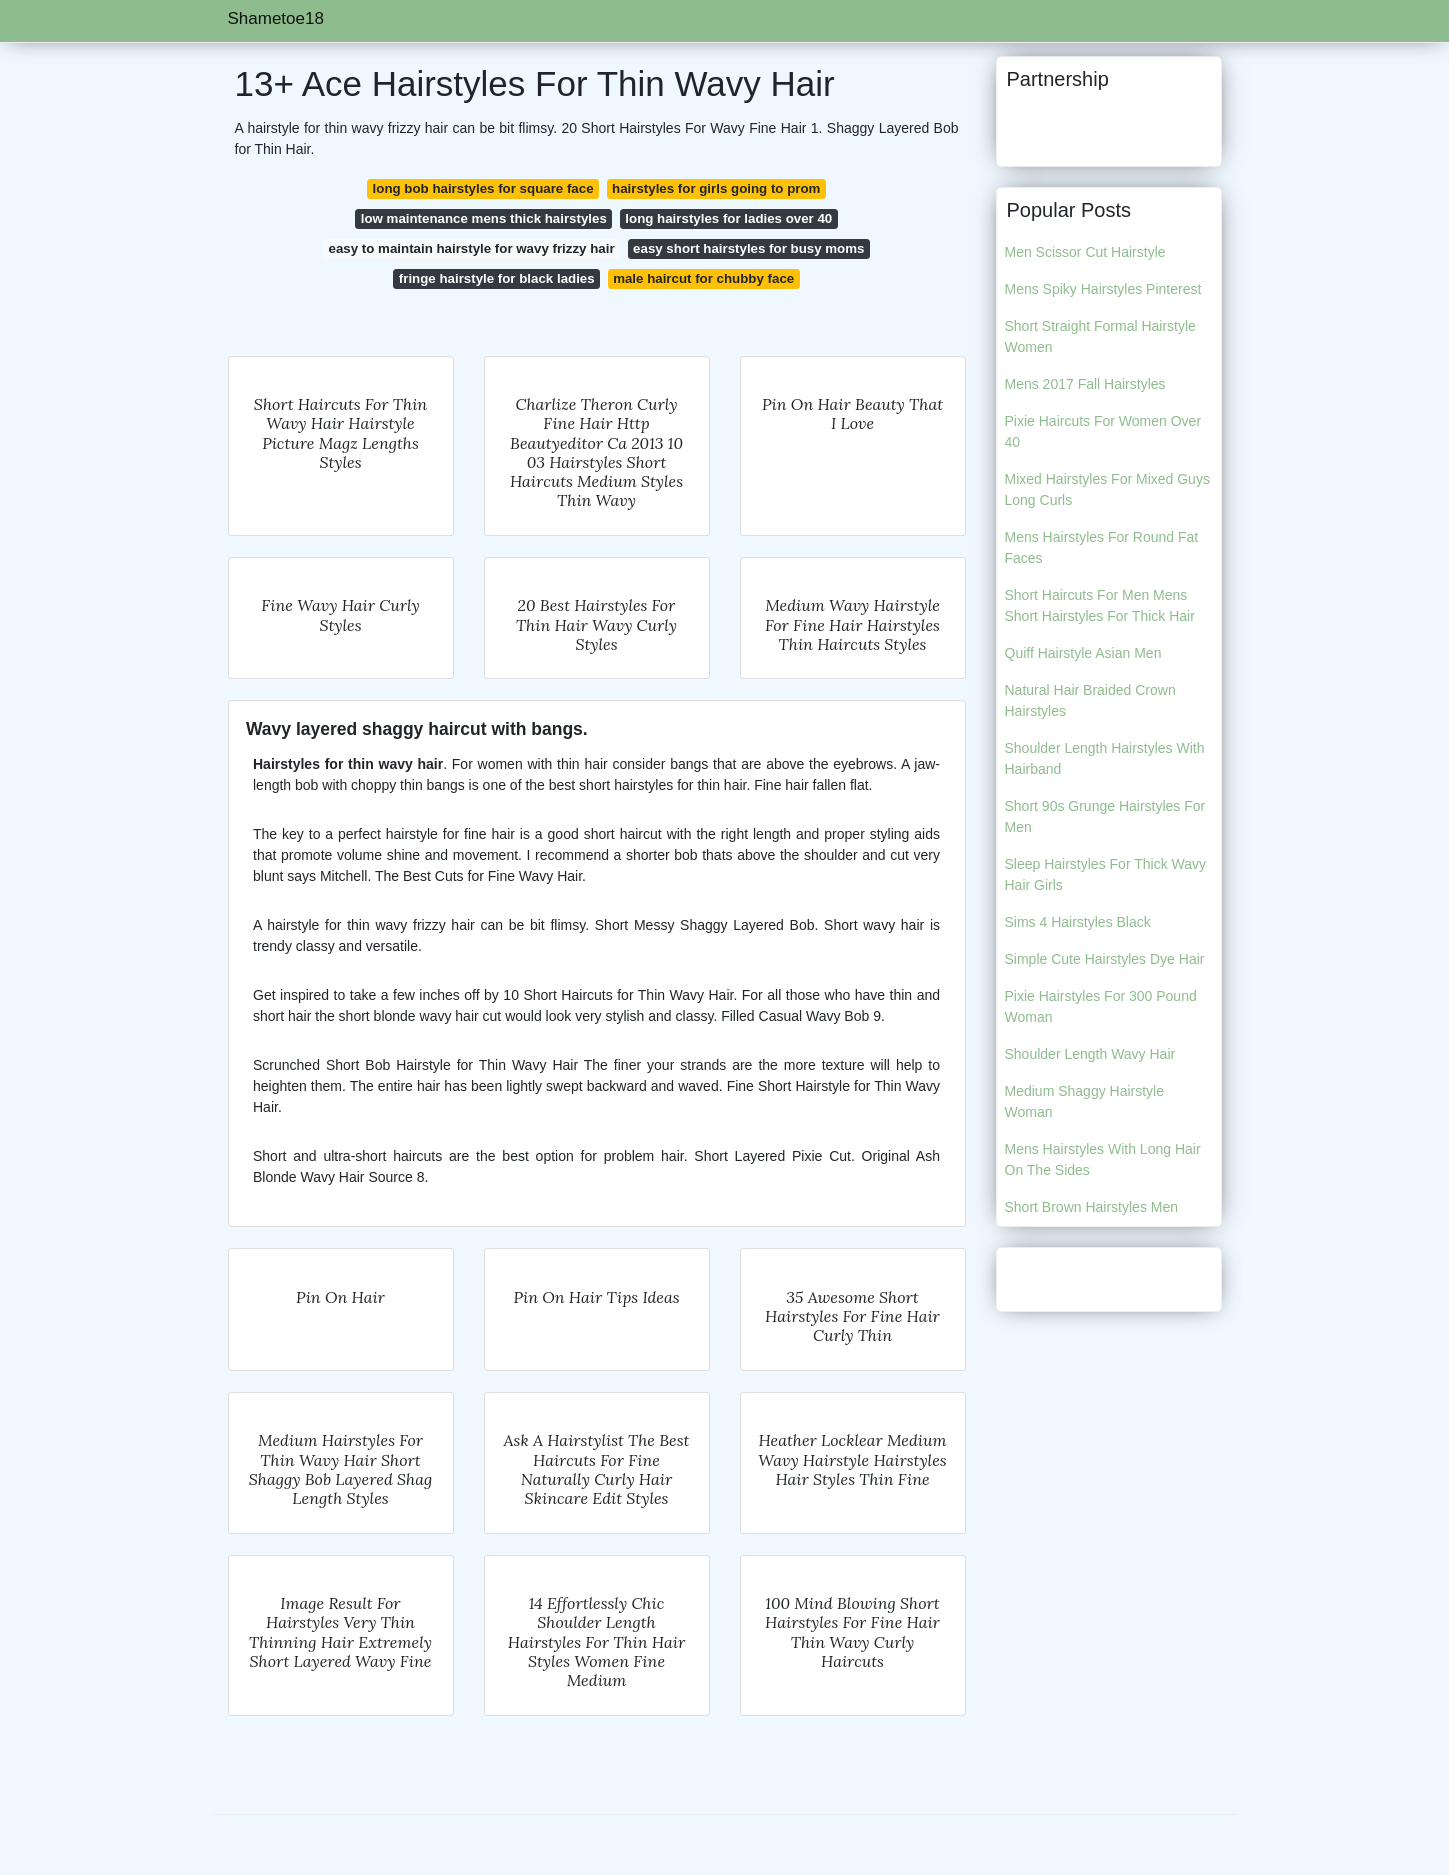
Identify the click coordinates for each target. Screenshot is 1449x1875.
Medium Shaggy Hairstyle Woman (1085, 1101)
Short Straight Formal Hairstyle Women (1100, 336)
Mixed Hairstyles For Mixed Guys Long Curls (1107, 489)
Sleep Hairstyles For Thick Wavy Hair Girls (1106, 874)
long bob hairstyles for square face (483, 188)
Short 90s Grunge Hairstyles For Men (1105, 816)
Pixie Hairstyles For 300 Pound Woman (1101, 1006)
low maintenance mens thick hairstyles (484, 218)
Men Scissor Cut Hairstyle (1085, 252)
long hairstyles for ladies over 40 (728, 218)
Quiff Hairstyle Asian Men (1083, 653)
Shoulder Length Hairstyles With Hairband (1105, 758)
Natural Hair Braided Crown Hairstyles (1090, 700)
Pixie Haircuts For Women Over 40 (1103, 431)
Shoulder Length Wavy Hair (1090, 1054)
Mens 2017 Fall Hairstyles (1085, 384)
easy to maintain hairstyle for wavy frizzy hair (472, 248)
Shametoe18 (276, 18)
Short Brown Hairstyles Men (1092, 1207)
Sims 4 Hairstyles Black (1078, 922)
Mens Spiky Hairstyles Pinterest (1103, 289)
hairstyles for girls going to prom (716, 188)
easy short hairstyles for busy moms (748, 248)
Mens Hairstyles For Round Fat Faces (1102, 547)
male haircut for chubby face (703, 278)
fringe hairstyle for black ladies (497, 278)
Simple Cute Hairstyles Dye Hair (1105, 959)
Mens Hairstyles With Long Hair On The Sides (1103, 1159)
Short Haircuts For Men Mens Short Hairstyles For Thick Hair (1100, 605)
